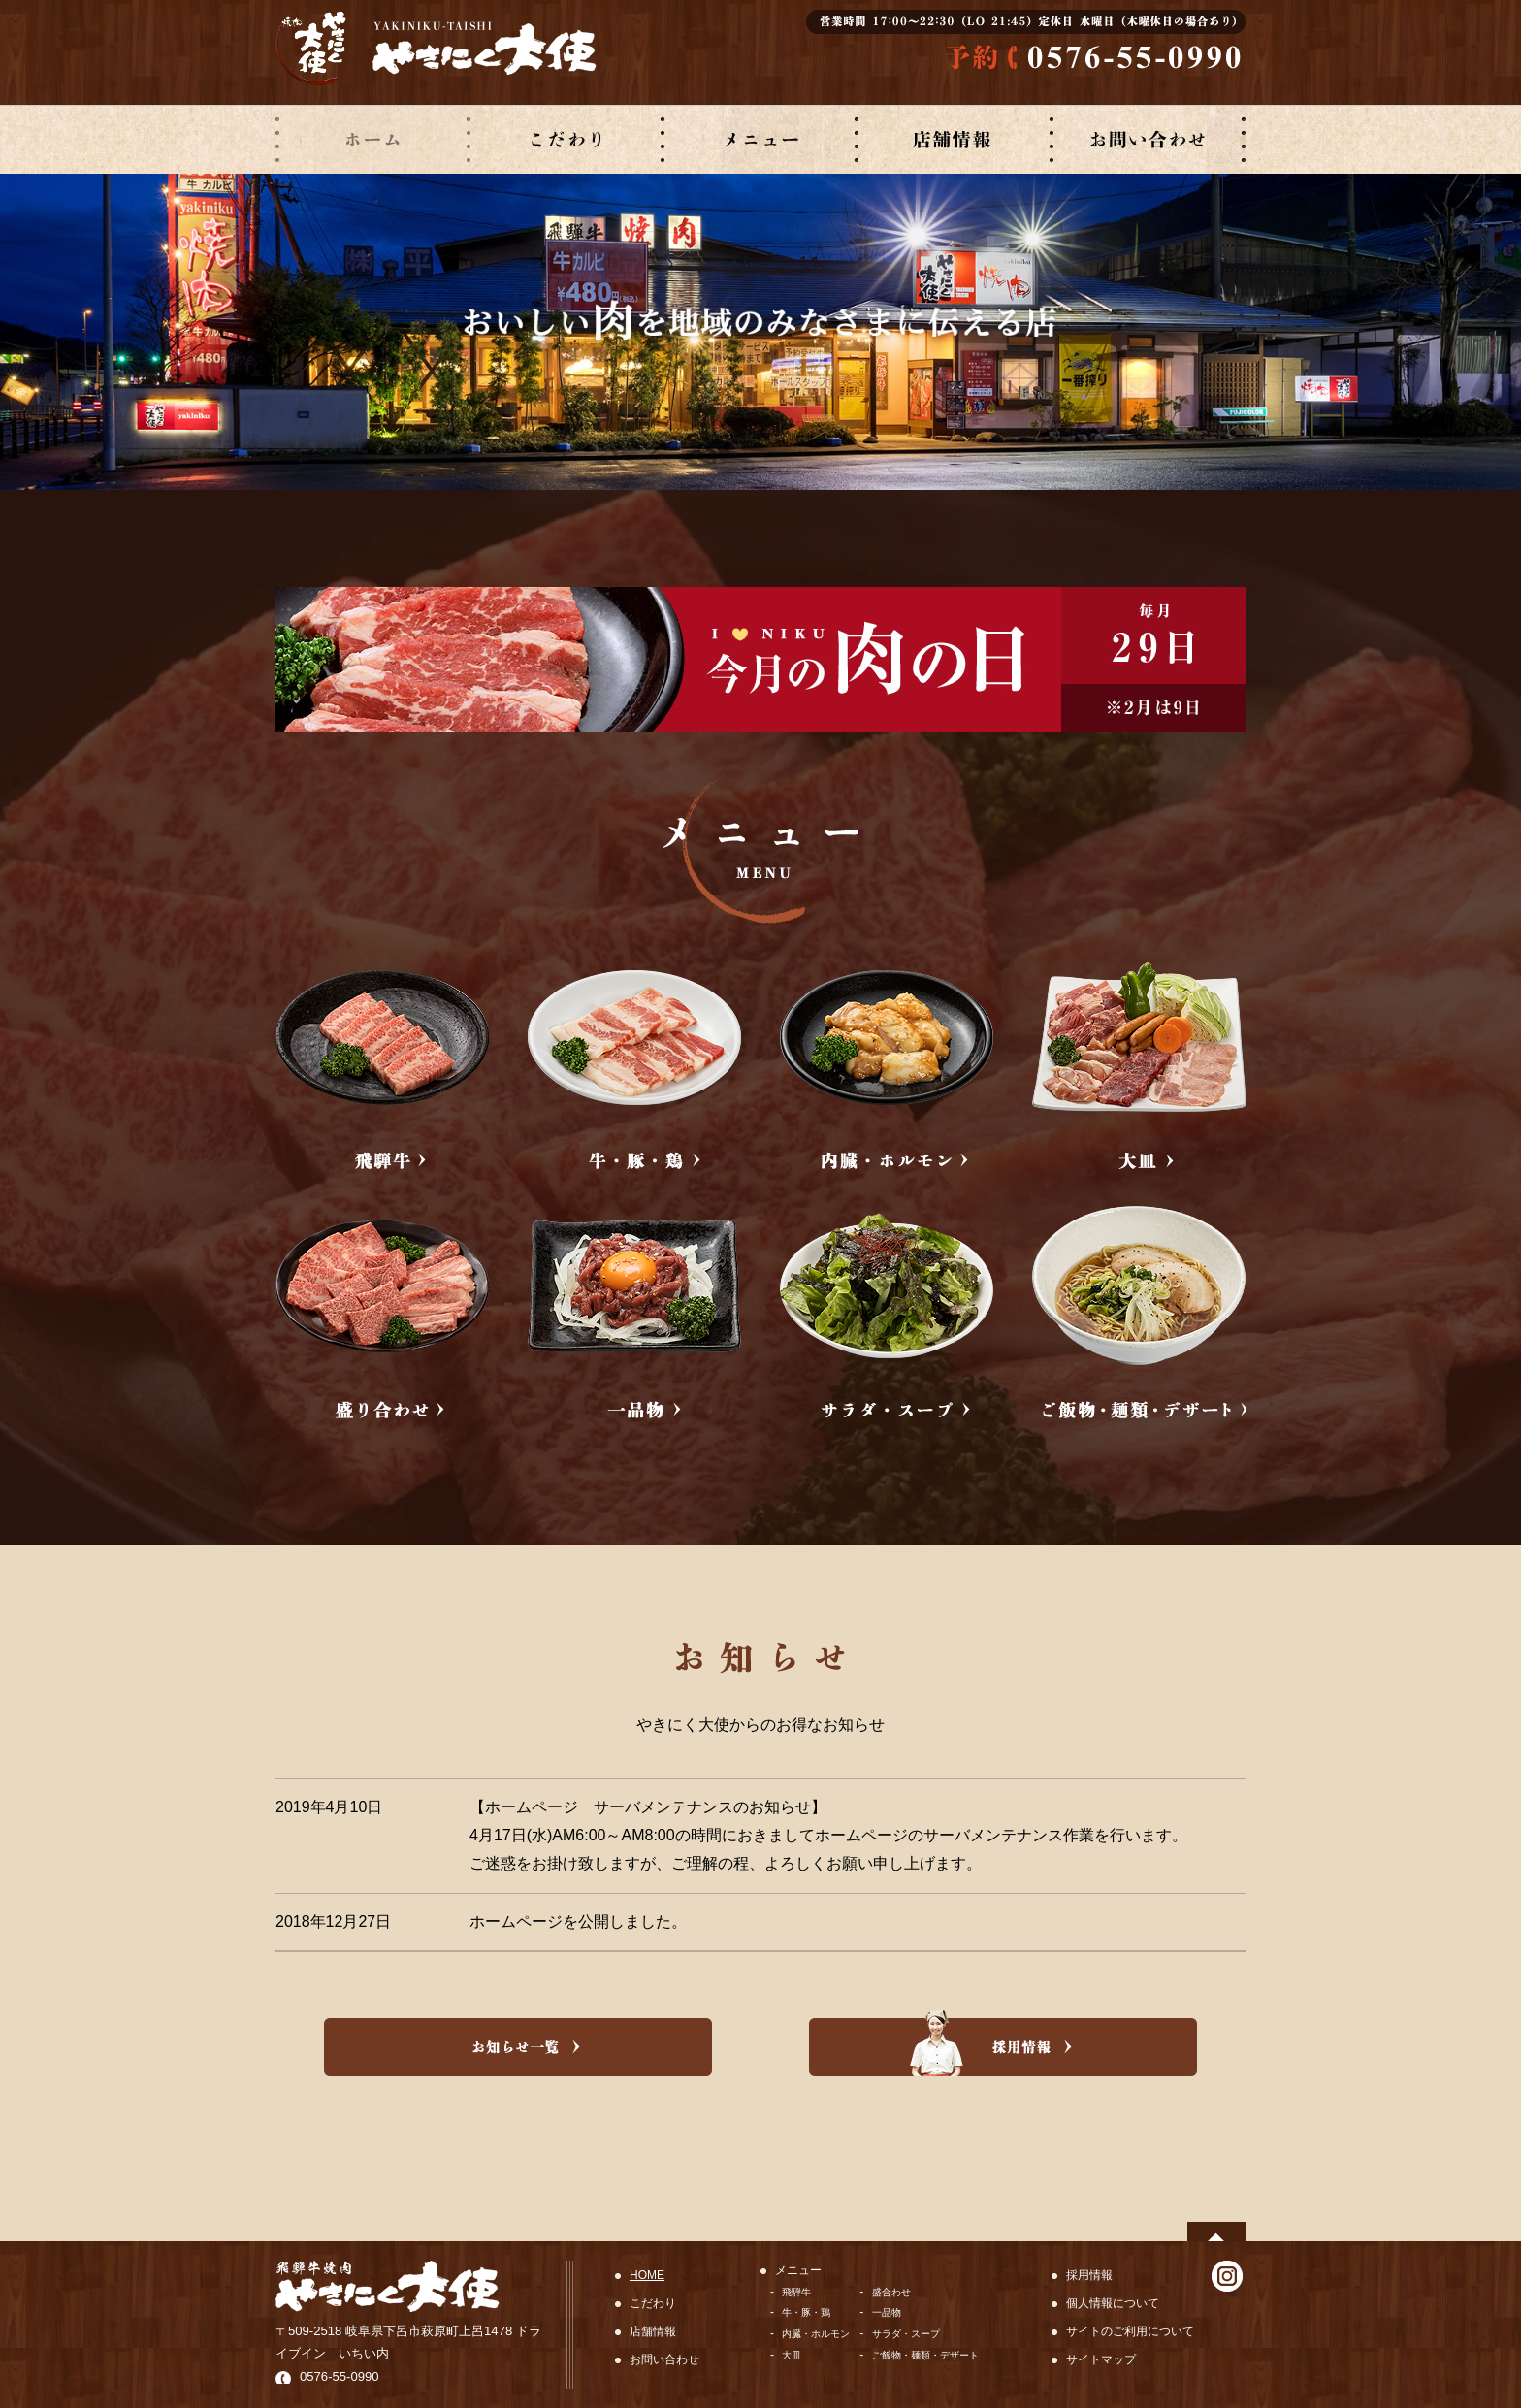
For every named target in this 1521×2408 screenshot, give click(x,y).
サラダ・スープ (906, 2333)
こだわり (653, 2303)
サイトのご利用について (1130, 2331)
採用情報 (1089, 2275)
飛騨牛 (796, 2292)
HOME (647, 2275)
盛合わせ (891, 2292)
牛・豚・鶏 (806, 2312)
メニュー (798, 2270)
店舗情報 (653, 2331)
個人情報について (1112, 2303)
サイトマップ (1101, 2359)
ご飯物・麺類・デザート (925, 2355)
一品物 (886, 2312)
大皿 (791, 2355)
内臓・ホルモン (816, 2333)
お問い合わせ (664, 2359)
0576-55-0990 (339, 2376)
